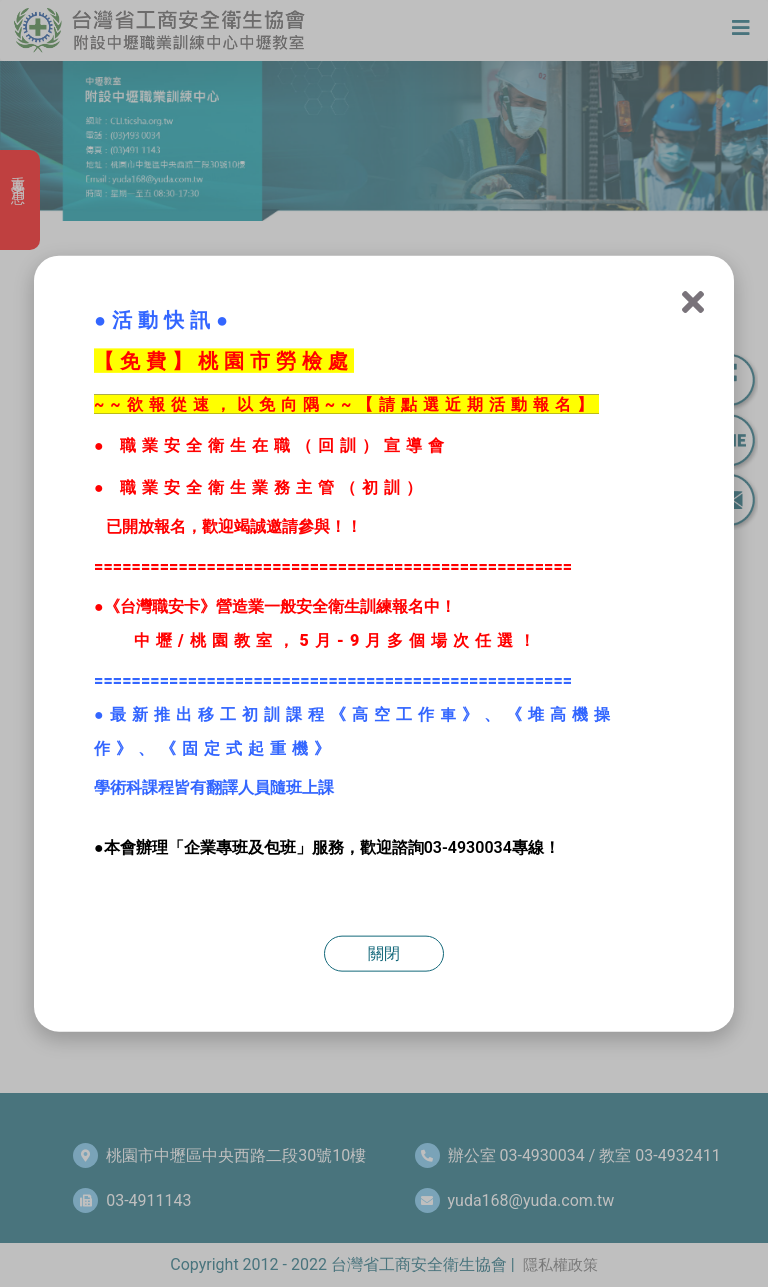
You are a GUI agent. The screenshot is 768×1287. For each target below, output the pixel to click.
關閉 (384, 953)
